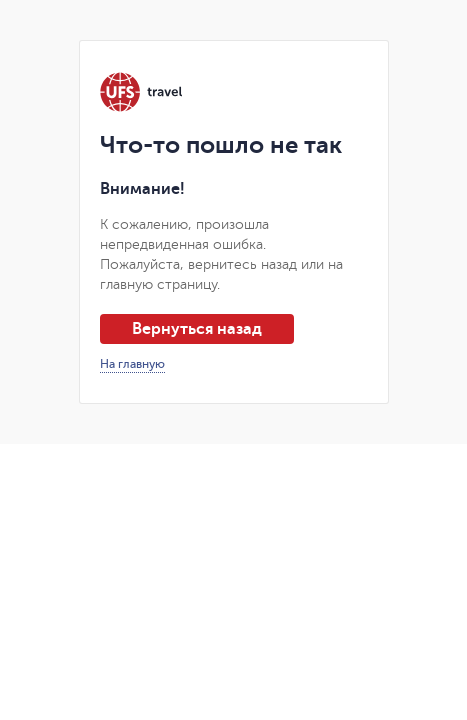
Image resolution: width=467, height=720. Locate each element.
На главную (132, 364)
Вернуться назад (197, 329)
